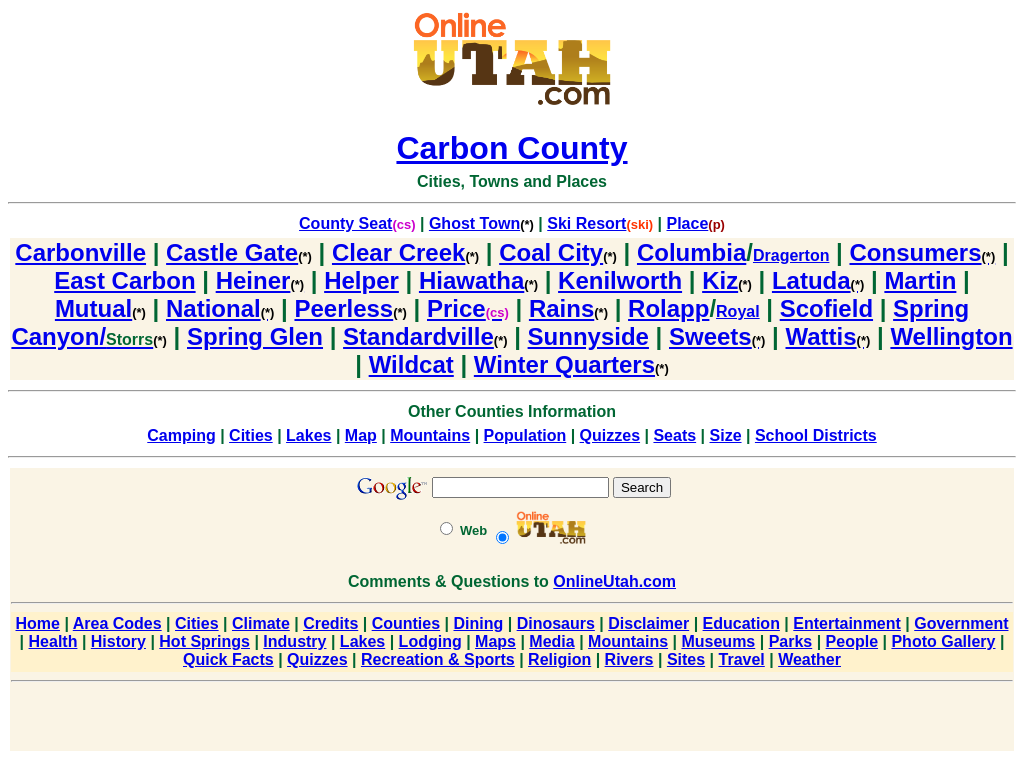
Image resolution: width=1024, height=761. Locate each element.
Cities (251, 435)
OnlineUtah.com (614, 581)
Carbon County (511, 148)
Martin (920, 280)
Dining (478, 623)
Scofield (826, 308)
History (118, 641)
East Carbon (124, 280)
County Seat (345, 223)
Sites (686, 659)
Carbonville (80, 252)
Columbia (691, 252)
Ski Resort (586, 223)
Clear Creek (405, 252)
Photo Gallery (943, 641)
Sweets (717, 336)
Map (361, 435)
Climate (261, 623)
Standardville (425, 336)
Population (525, 435)
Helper (361, 280)
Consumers (922, 252)
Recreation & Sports (438, 659)
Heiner (260, 280)
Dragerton (791, 255)
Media (551, 641)
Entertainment (847, 623)
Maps (495, 641)
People (852, 641)
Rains (568, 308)
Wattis (828, 336)
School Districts (816, 435)
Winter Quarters (571, 364)
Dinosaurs (556, 623)
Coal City (558, 252)
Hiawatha (478, 280)
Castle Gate (239, 252)
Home (38, 623)
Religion (559, 659)
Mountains (430, 435)
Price (468, 308)
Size (726, 435)
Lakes (308, 435)
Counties (406, 623)
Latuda (818, 280)
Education (741, 623)
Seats (674, 435)
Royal (738, 311)
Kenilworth (620, 280)
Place (688, 223)
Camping (181, 435)
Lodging (430, 641)
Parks (791, 641)
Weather (809, 659)
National (220, 308)
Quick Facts (228, 659)
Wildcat (411, 364)
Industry (294, 641)
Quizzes (610, 435)
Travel (742, 659)
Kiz (727, 280)
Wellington (951, 336)
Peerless (350, 308)
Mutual (100, 308)
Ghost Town (474, 223)
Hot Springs (204, 641)
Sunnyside (588, 336)
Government (961, 623)
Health (53, 641)
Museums (718, 641)
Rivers (629, 659)
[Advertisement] (512, 720)
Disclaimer (648, 623)
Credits (330, 623)
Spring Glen (255, 336)
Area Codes (117, 623)
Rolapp (668, 308)
